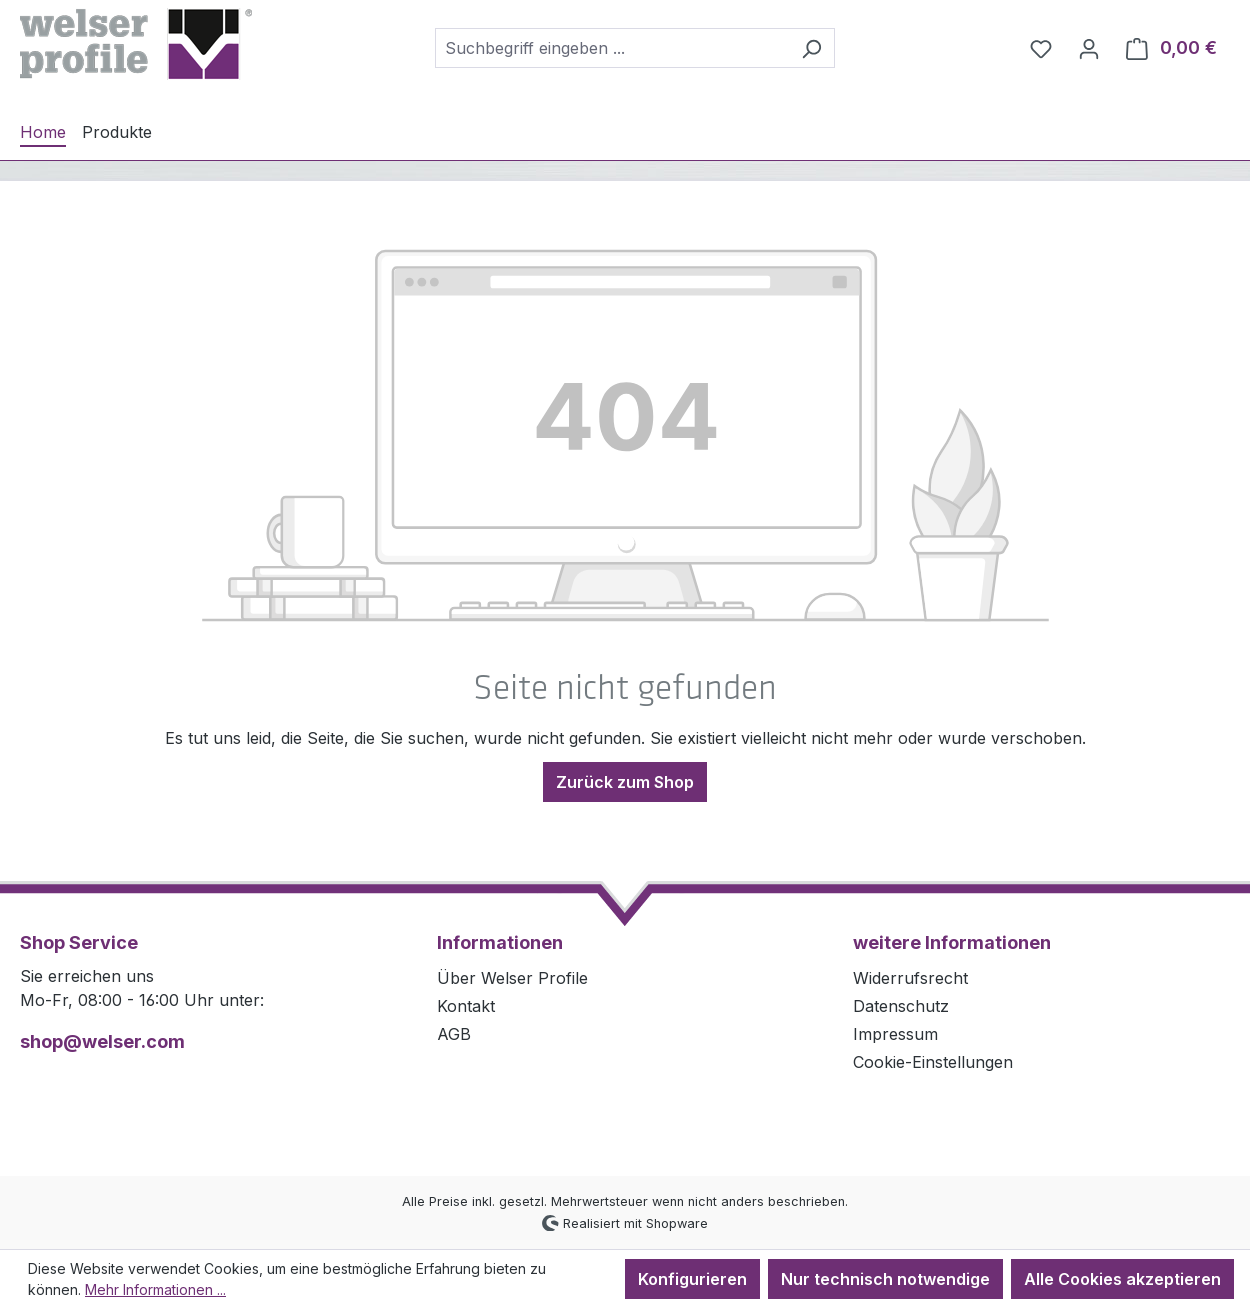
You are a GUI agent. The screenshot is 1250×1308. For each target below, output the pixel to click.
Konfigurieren (692, 1279)
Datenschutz (901, 1006)
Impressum (895, 1034)
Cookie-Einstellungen (933, 1062)
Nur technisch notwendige (885, 1279)
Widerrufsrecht (910, 978)
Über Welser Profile (512, 978)
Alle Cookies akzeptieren (1122, 1279)
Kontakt (466, 1006)
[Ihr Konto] (1089, 48)
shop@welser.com (102, 1041)
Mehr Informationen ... (155, 1289)
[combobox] (612, 48)
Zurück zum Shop (625, 782)
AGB (454, 1034)
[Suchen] (811, 48)
